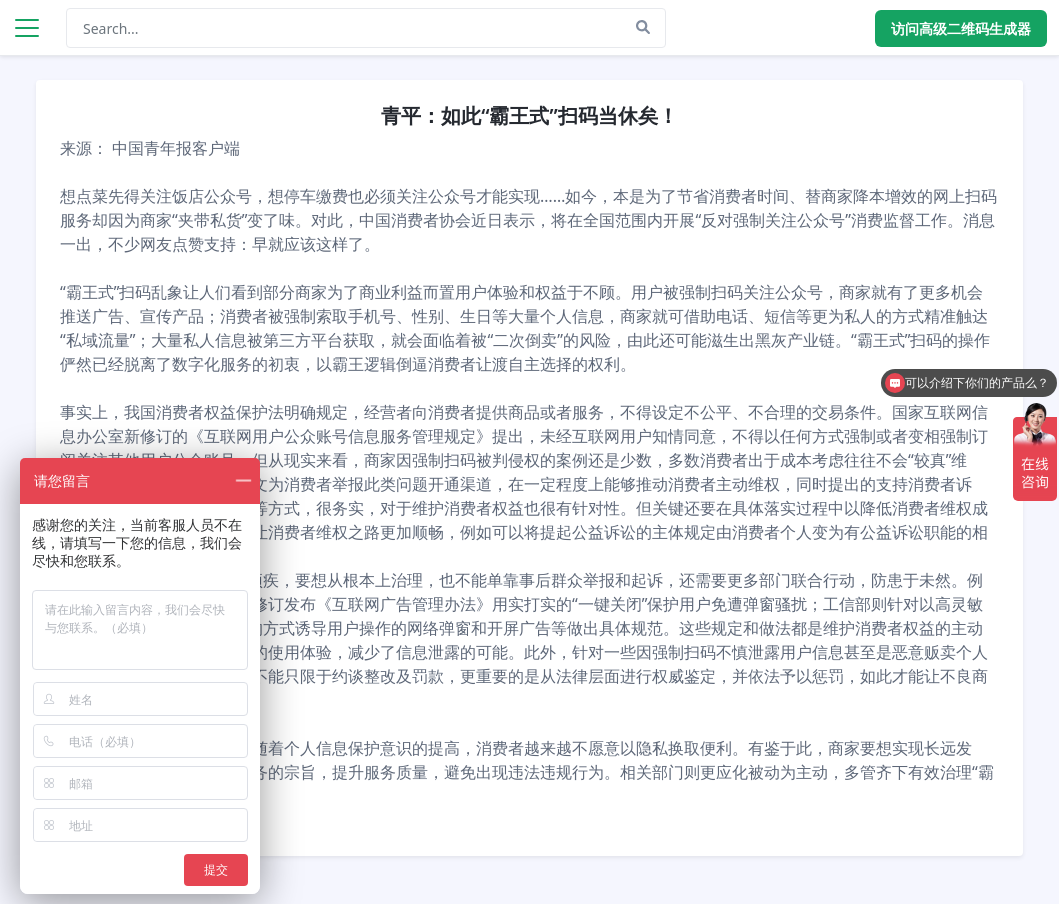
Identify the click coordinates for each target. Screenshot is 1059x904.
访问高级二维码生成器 (961, 28)
